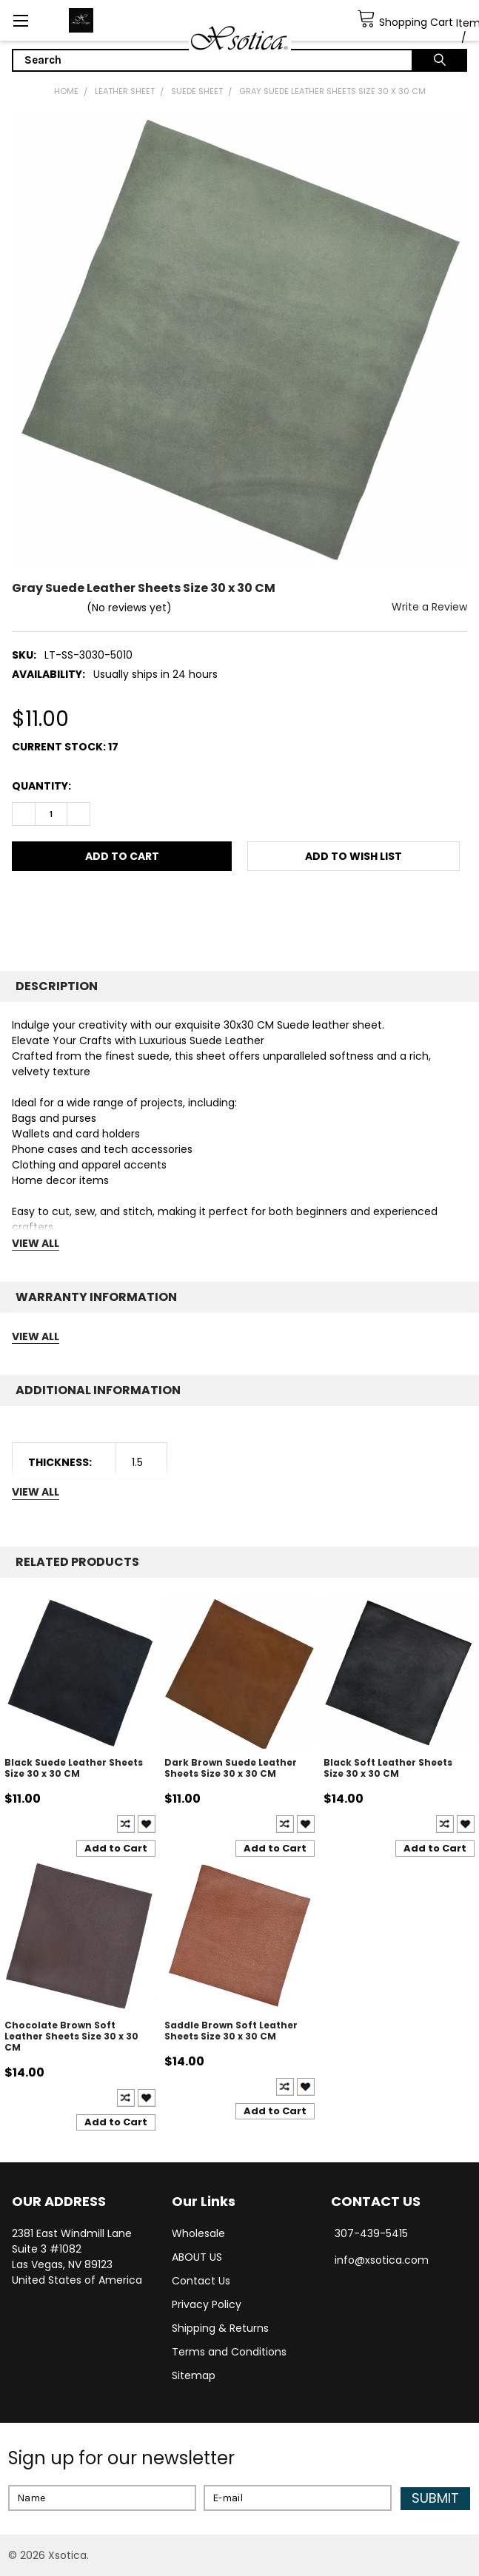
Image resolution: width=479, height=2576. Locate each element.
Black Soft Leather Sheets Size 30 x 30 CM (388, 1768)
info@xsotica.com (382, 2260)
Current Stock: (65, 746)
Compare (126, 1824)
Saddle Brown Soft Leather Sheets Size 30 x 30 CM (231, 2030)
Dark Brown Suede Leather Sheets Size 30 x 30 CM (230, 1768)
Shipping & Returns (220, 2328)
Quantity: (41, 785)
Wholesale (198, 2233)
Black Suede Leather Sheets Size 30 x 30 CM (73, 1768)
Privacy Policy (206, 2304)
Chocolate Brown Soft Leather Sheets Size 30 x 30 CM (71, 2036)
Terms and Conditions (229, 2351)
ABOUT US (197, 2257)
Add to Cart (115, 1848)
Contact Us (201, 2280)
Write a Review (429, 606)
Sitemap (193, 2375)
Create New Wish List (146, 1824)
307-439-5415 (371, 2233)
